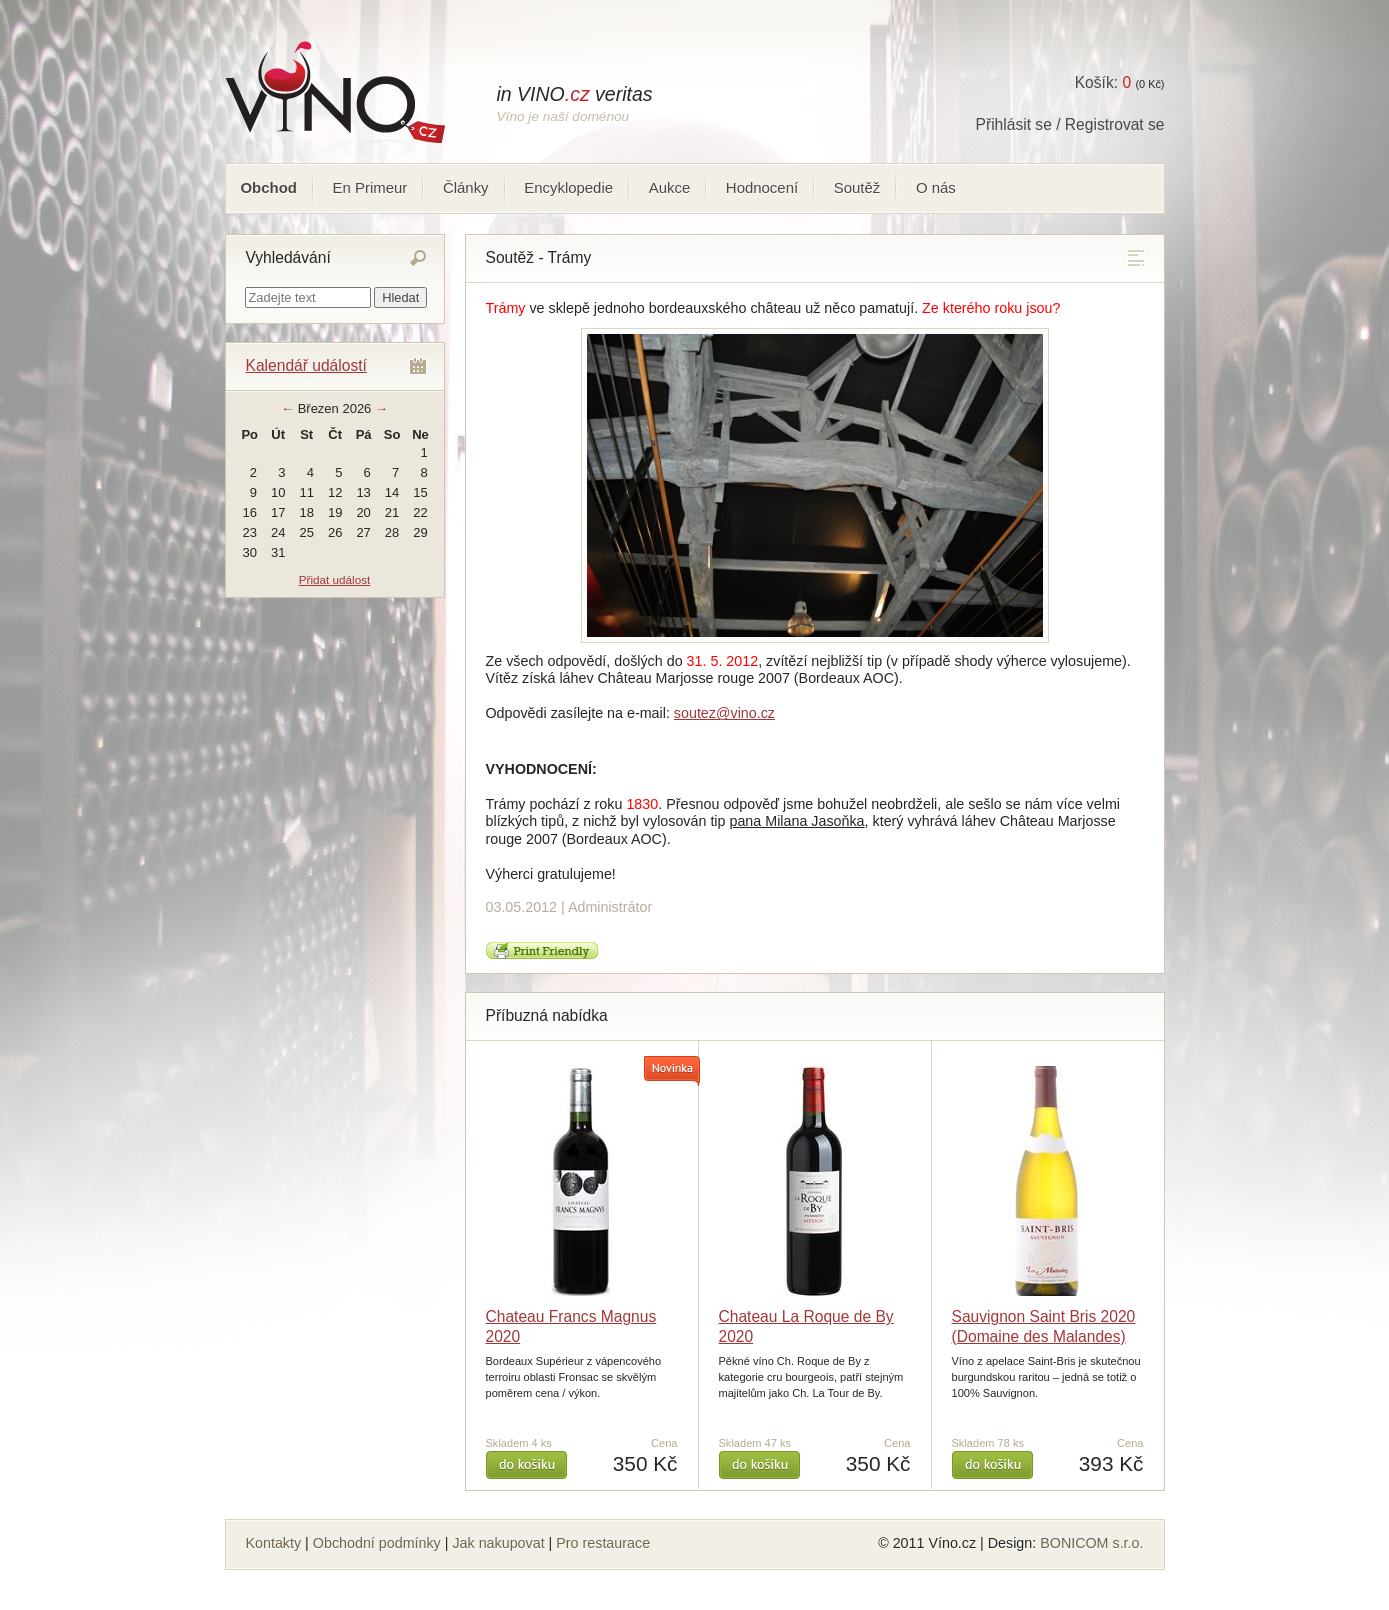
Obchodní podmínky (377, 1543)
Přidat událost (334, 579)
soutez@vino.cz (724, 713)
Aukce (670, 187)
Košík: (1103, 82)
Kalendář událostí (306, 365)
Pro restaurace (603, 1543)
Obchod (269, 187)
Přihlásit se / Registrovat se (1070, 124)
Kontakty (274, 1543)
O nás (936, 187)
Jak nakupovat (498, 1543)
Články (466, 187)
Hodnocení (762, 187)
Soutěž (857, 187)
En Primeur (370, 187)
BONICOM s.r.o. (1091, 1543)
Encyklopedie (568, 187)
